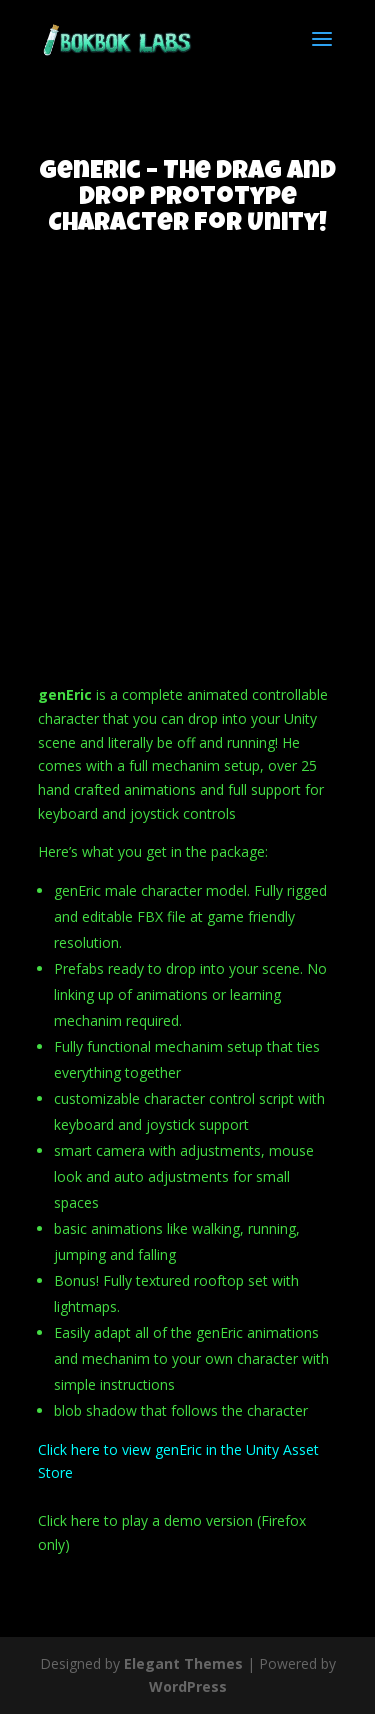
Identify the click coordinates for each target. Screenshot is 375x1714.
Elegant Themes (183, 1663)
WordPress (188, 1686)
